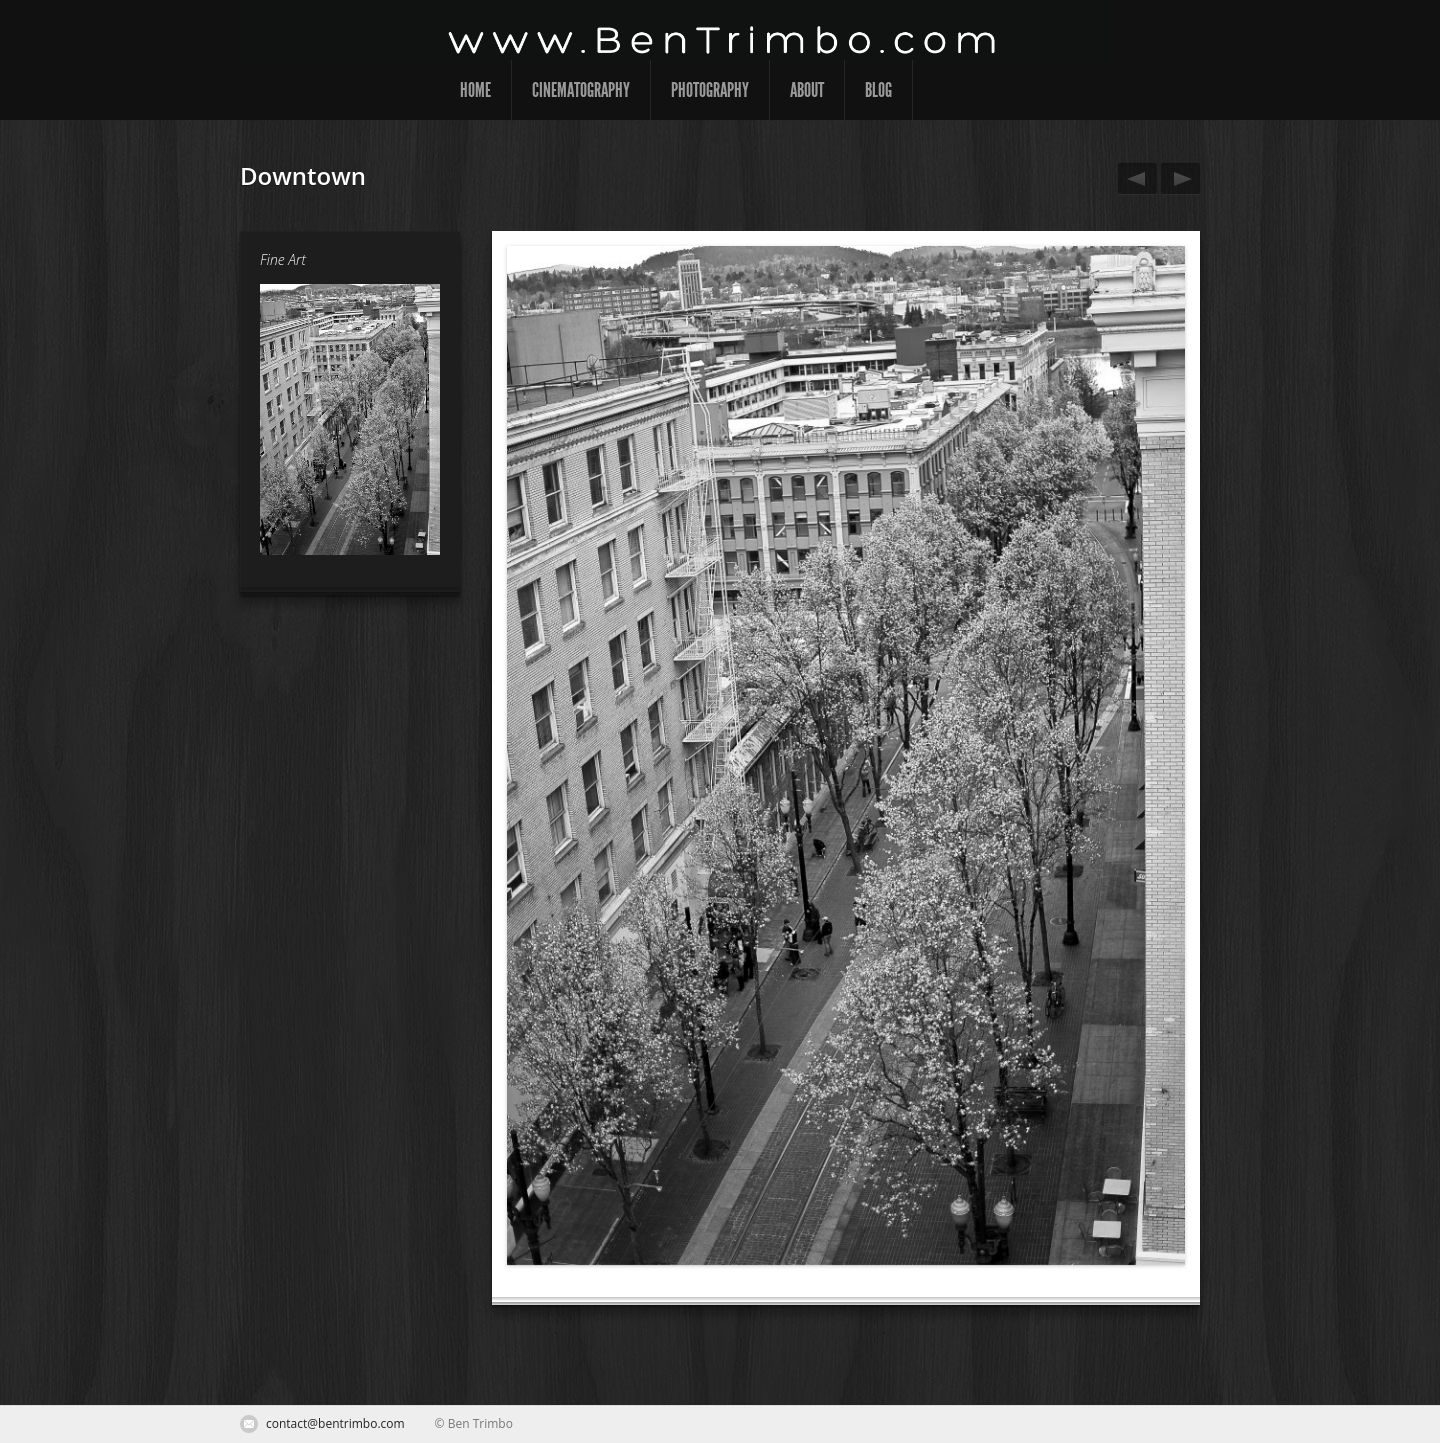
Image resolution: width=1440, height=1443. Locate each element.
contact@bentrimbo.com (335, 1423)
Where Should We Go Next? (1134, 179)
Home (475, 90)
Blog (878, 90)
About (807, 90)
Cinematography (581, 90)
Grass (1177, 179)
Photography (710, 90)
